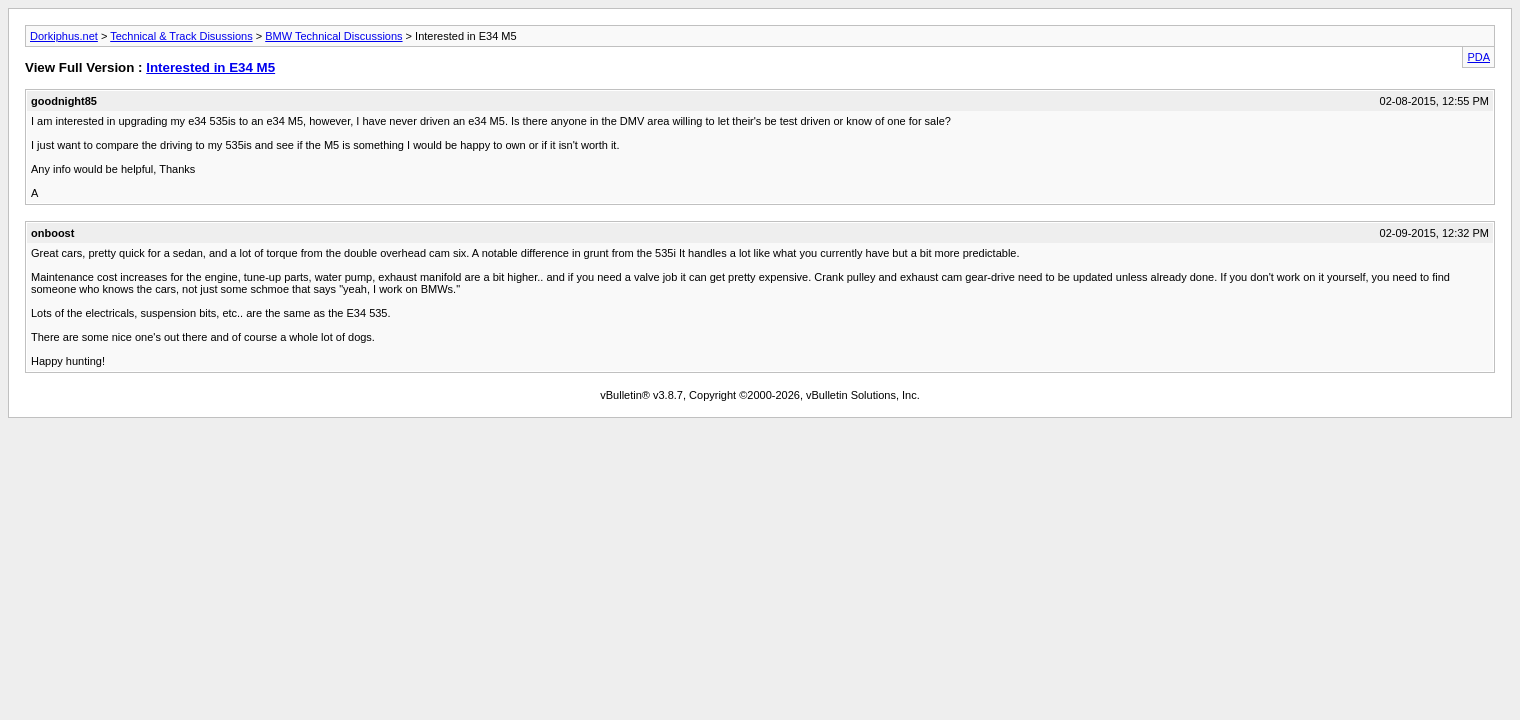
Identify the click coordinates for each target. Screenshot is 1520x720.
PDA (1478, 57)
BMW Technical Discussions (333, 36)
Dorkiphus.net (64, 36)
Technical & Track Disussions (181, 36)
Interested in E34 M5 (210, 67)
